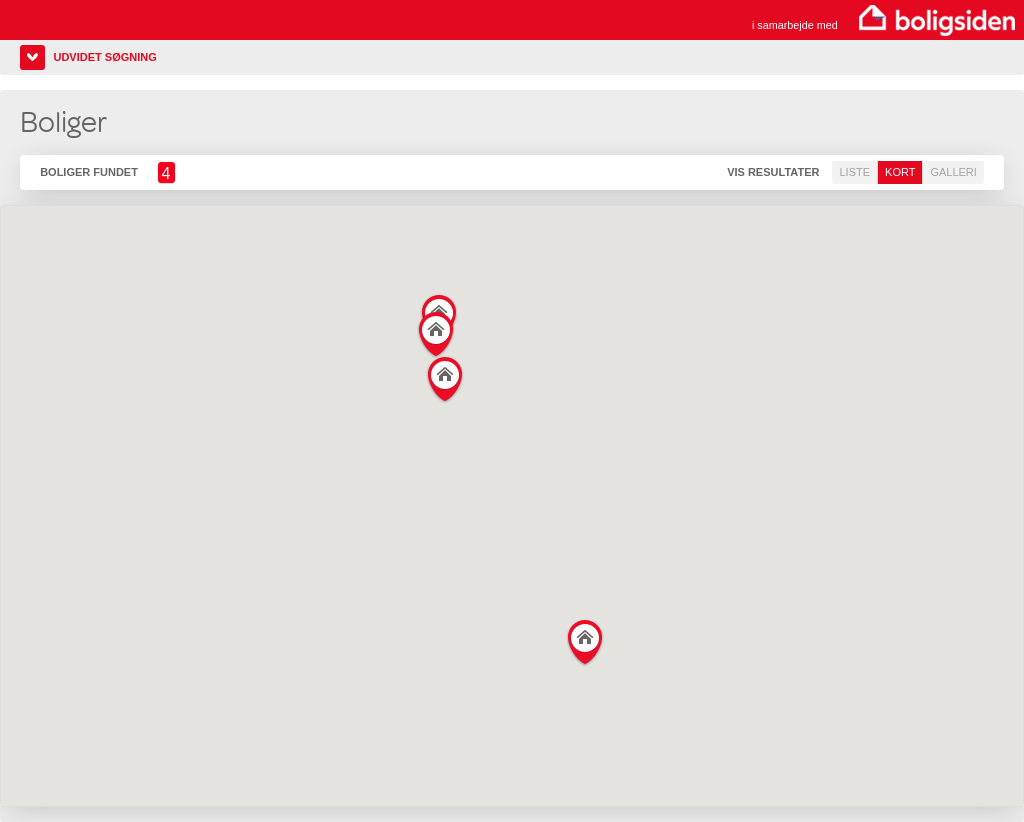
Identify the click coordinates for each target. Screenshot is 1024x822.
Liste (854, 172)
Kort (900, 172)
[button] (585, 638)
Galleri (953, 172)
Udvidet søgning (104, 57)
